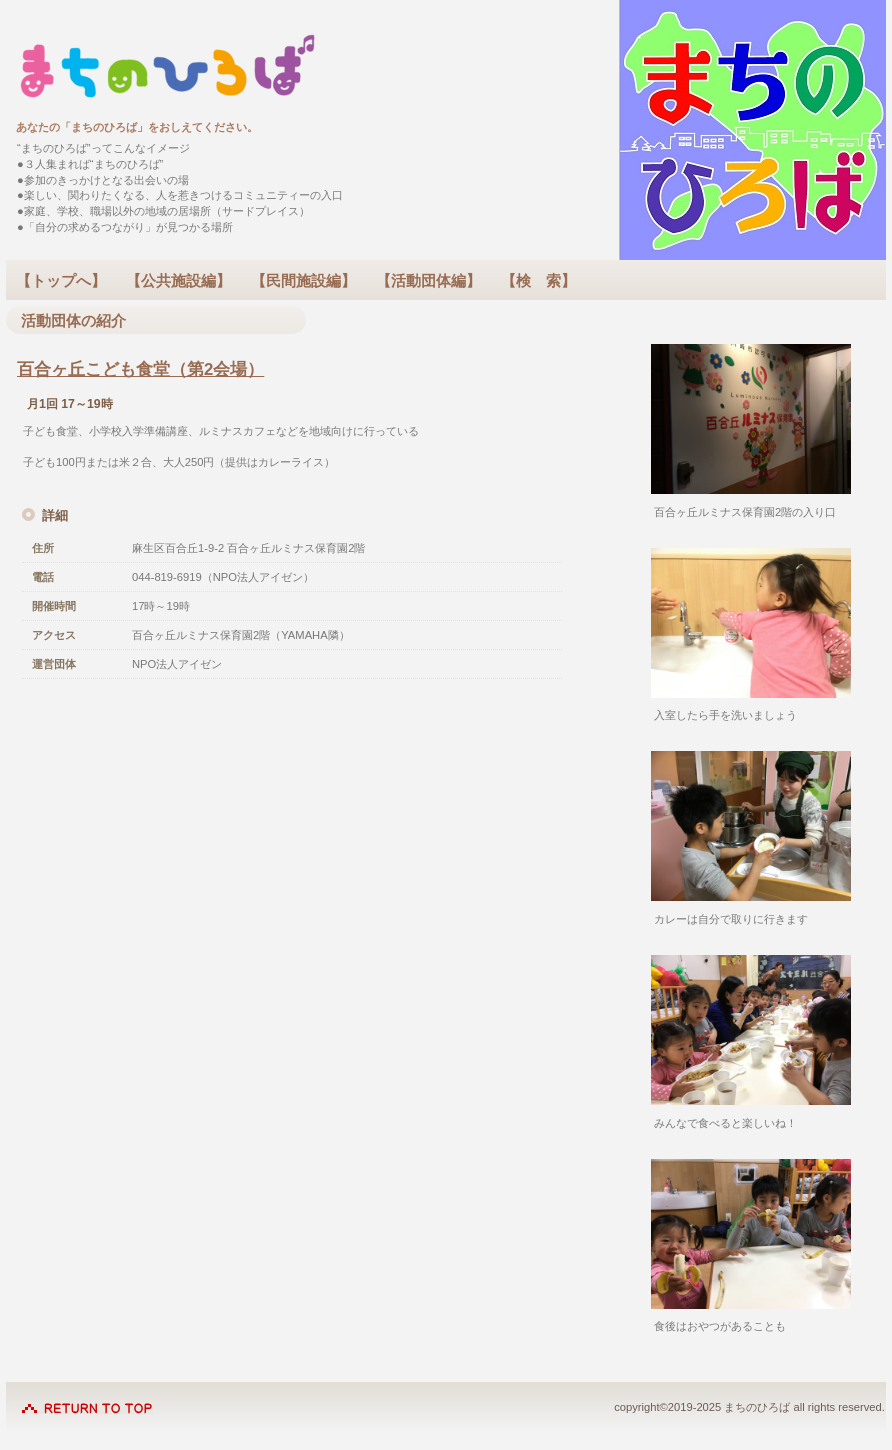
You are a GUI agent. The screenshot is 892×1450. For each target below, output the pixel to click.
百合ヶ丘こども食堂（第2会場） (140, 369)
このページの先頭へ (87, 1398)
